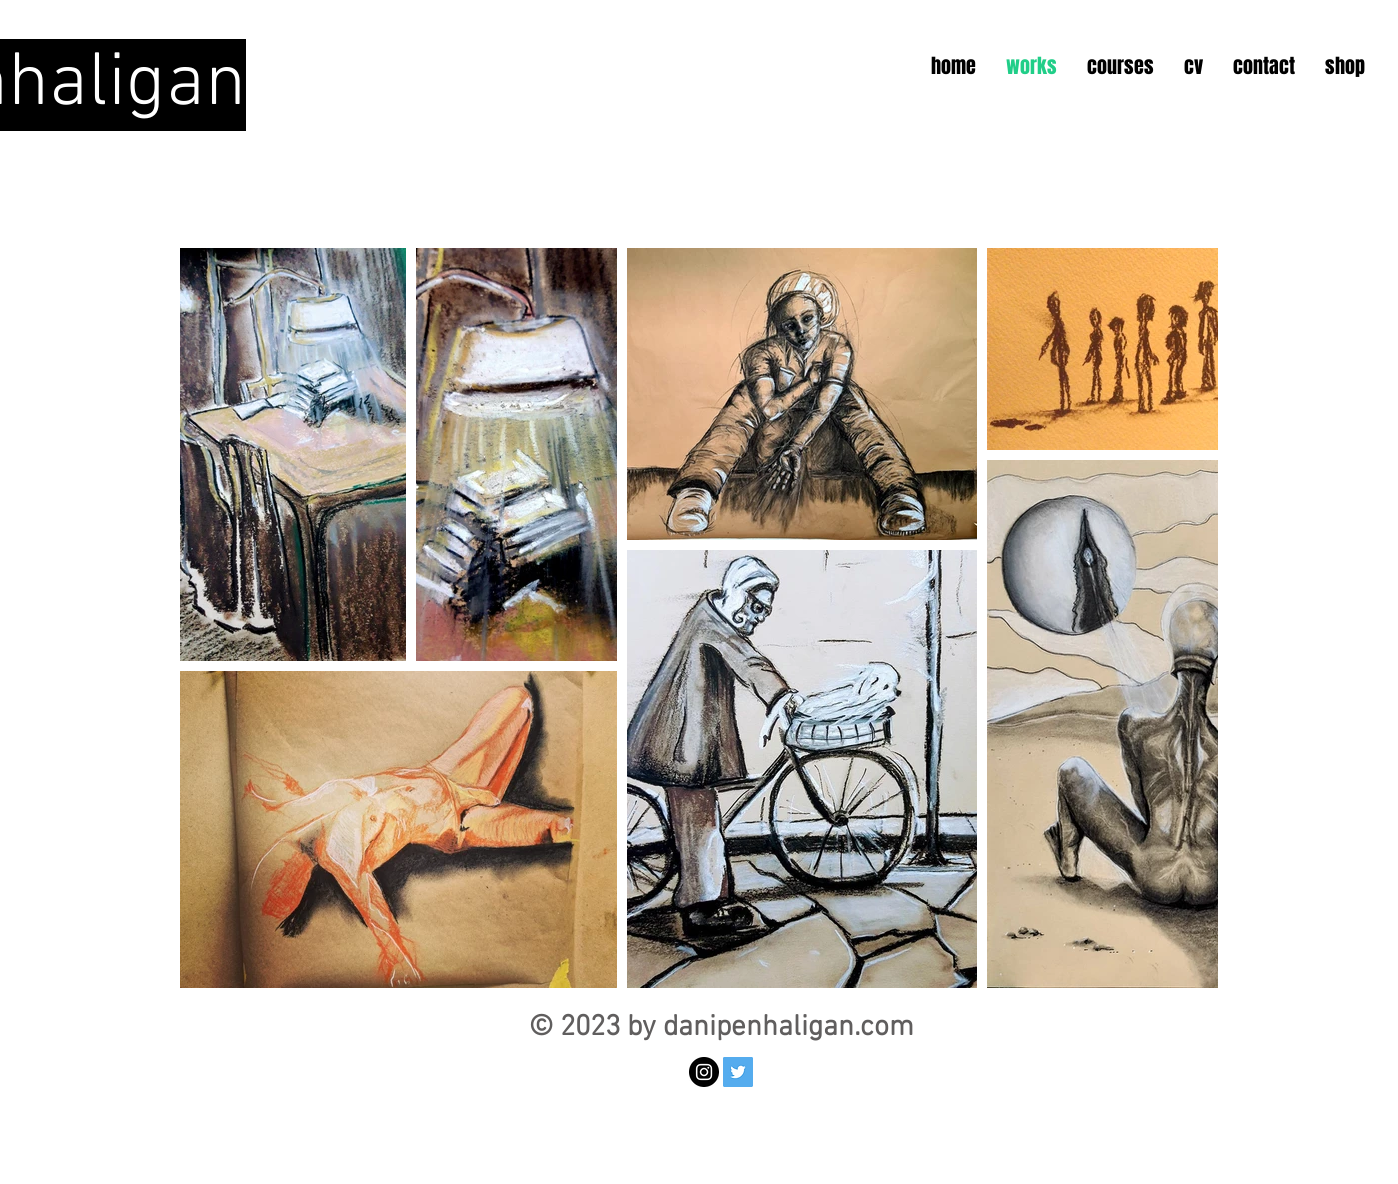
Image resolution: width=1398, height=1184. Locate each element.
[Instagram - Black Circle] (704, 1072)
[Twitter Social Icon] (738, 1072)
